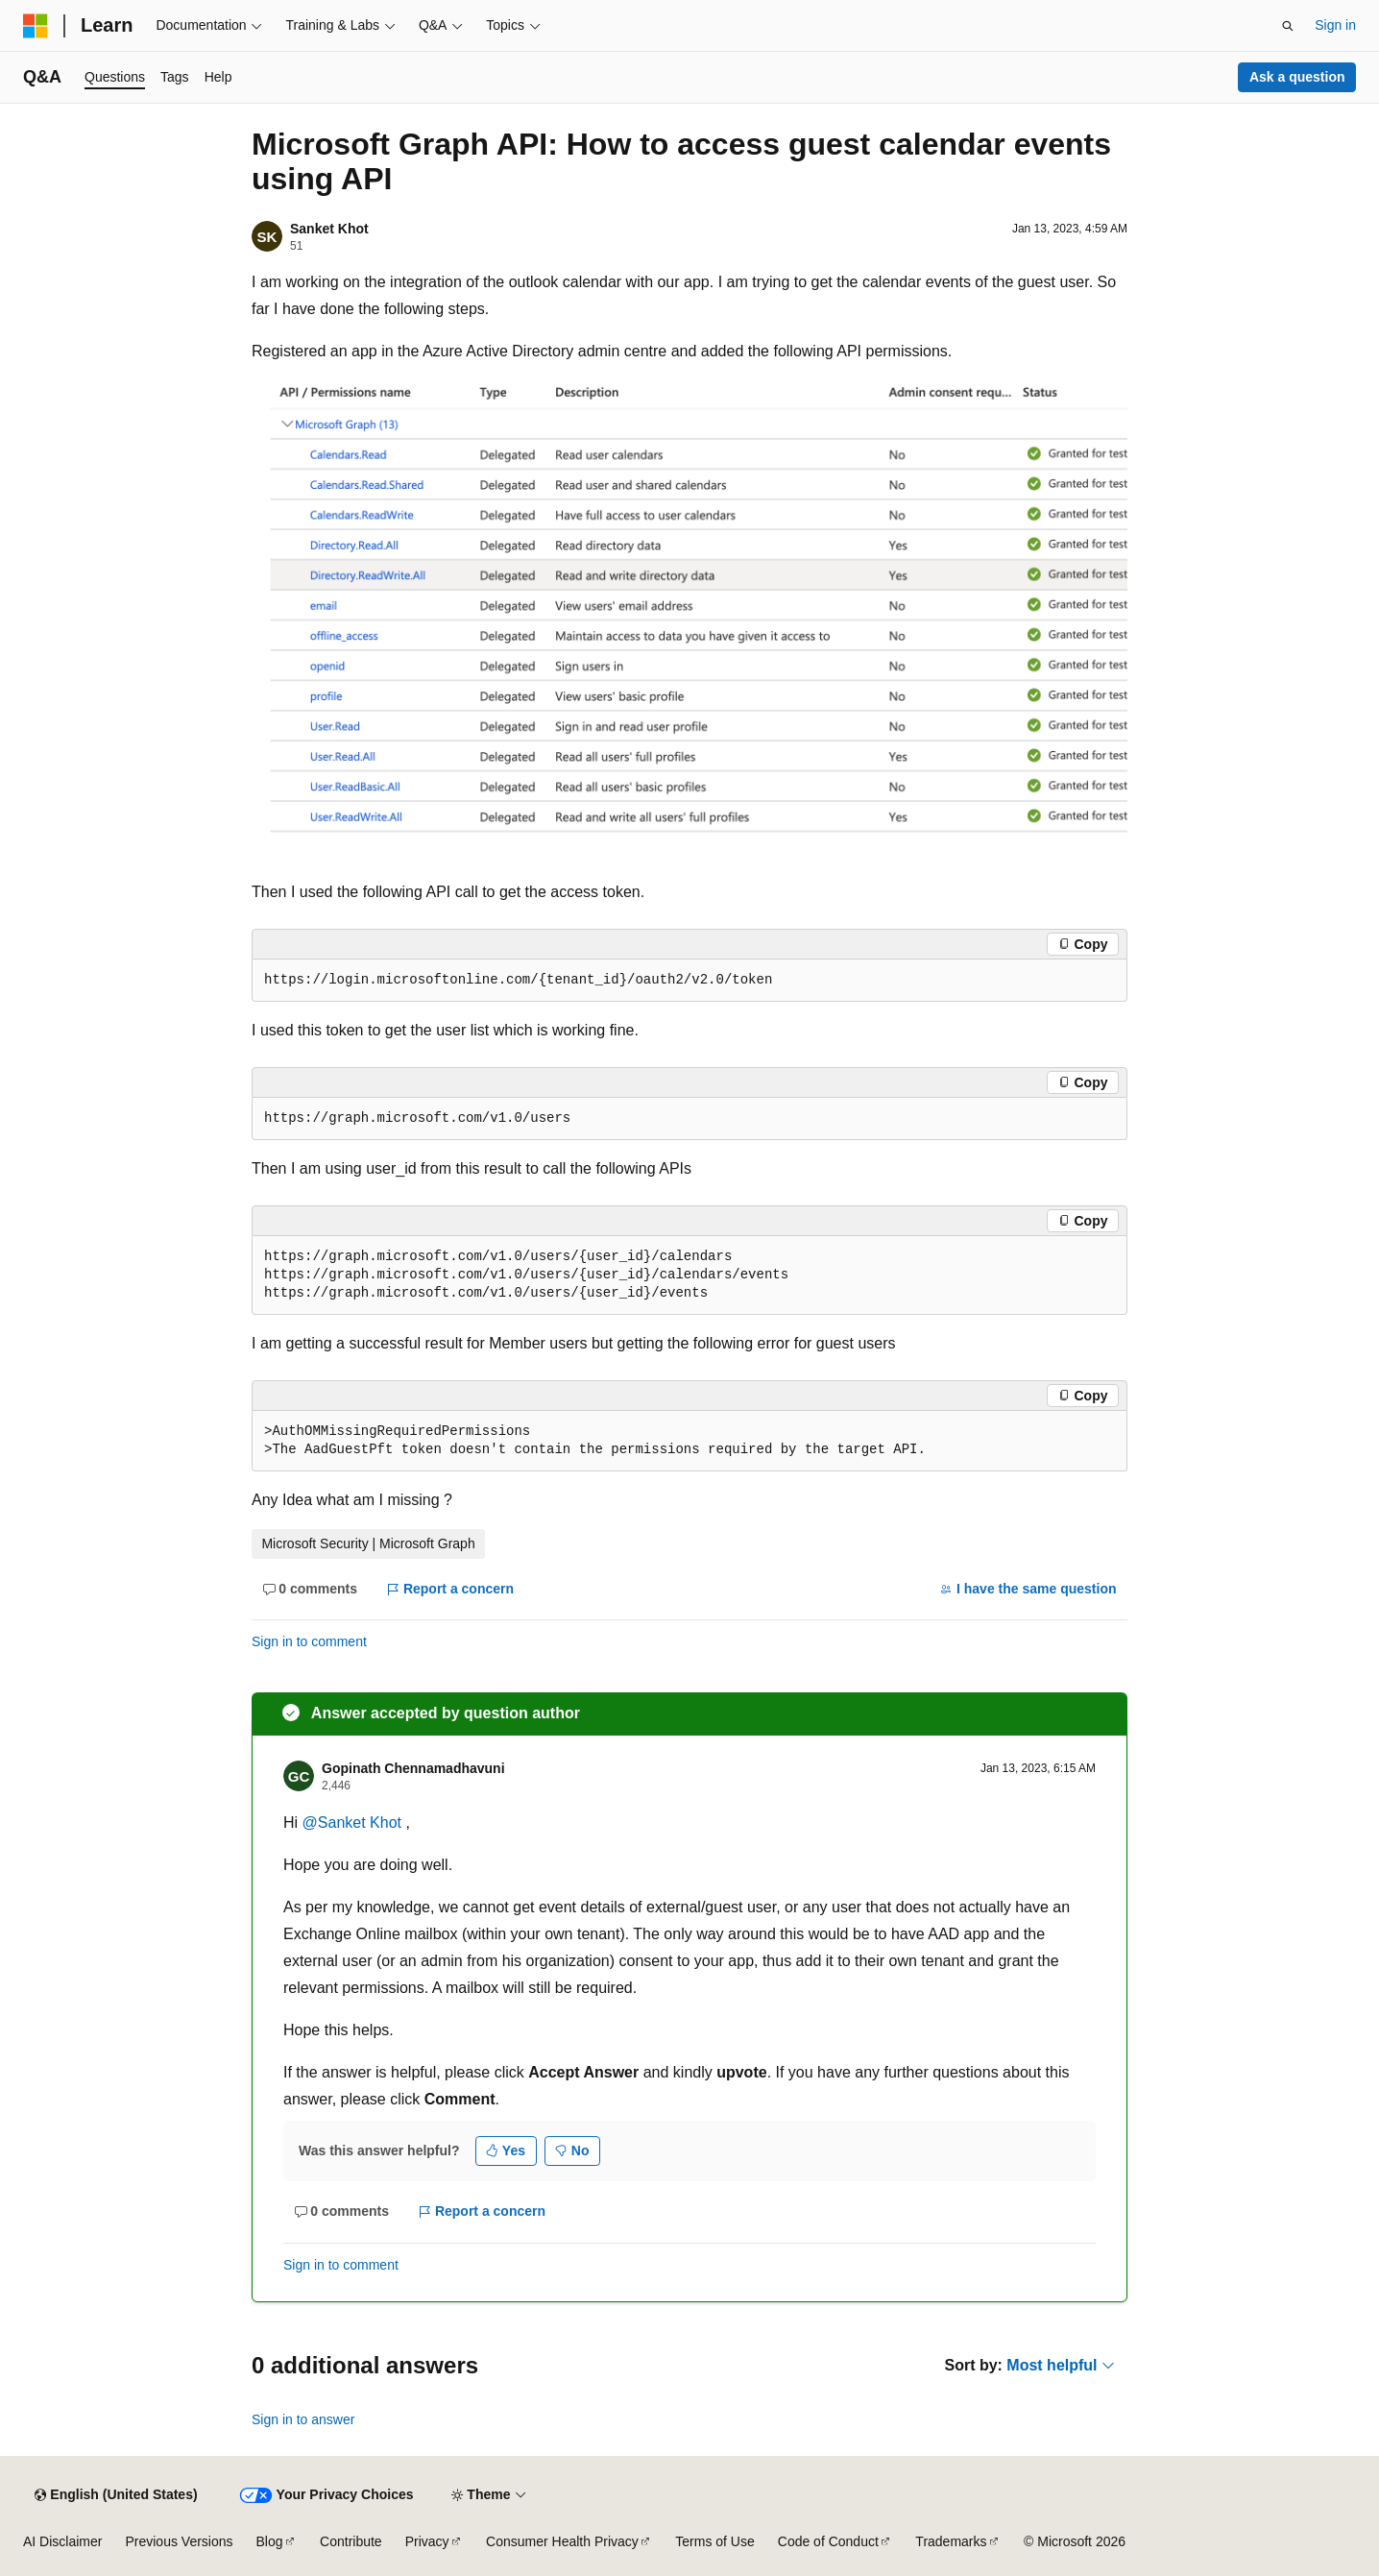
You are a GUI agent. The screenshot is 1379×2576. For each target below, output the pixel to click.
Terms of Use (714, 2541)
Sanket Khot (329, 228)
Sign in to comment (309, 1641)
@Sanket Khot (354, 1822)
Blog (269, 2541)
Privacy (427, 2541)
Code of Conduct (828, 2541)
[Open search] (1288, 26)
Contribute (351, 2541)
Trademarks (950, 2541)
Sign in (1335, 25)
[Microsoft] (35, 25)
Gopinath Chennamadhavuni (413, 1768)
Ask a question (1297, 77)
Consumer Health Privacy (562, 2541)
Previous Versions (178, 2541)
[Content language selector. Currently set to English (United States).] (115, 2495)
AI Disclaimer (62, 2541)
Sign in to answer (303, 2419)
